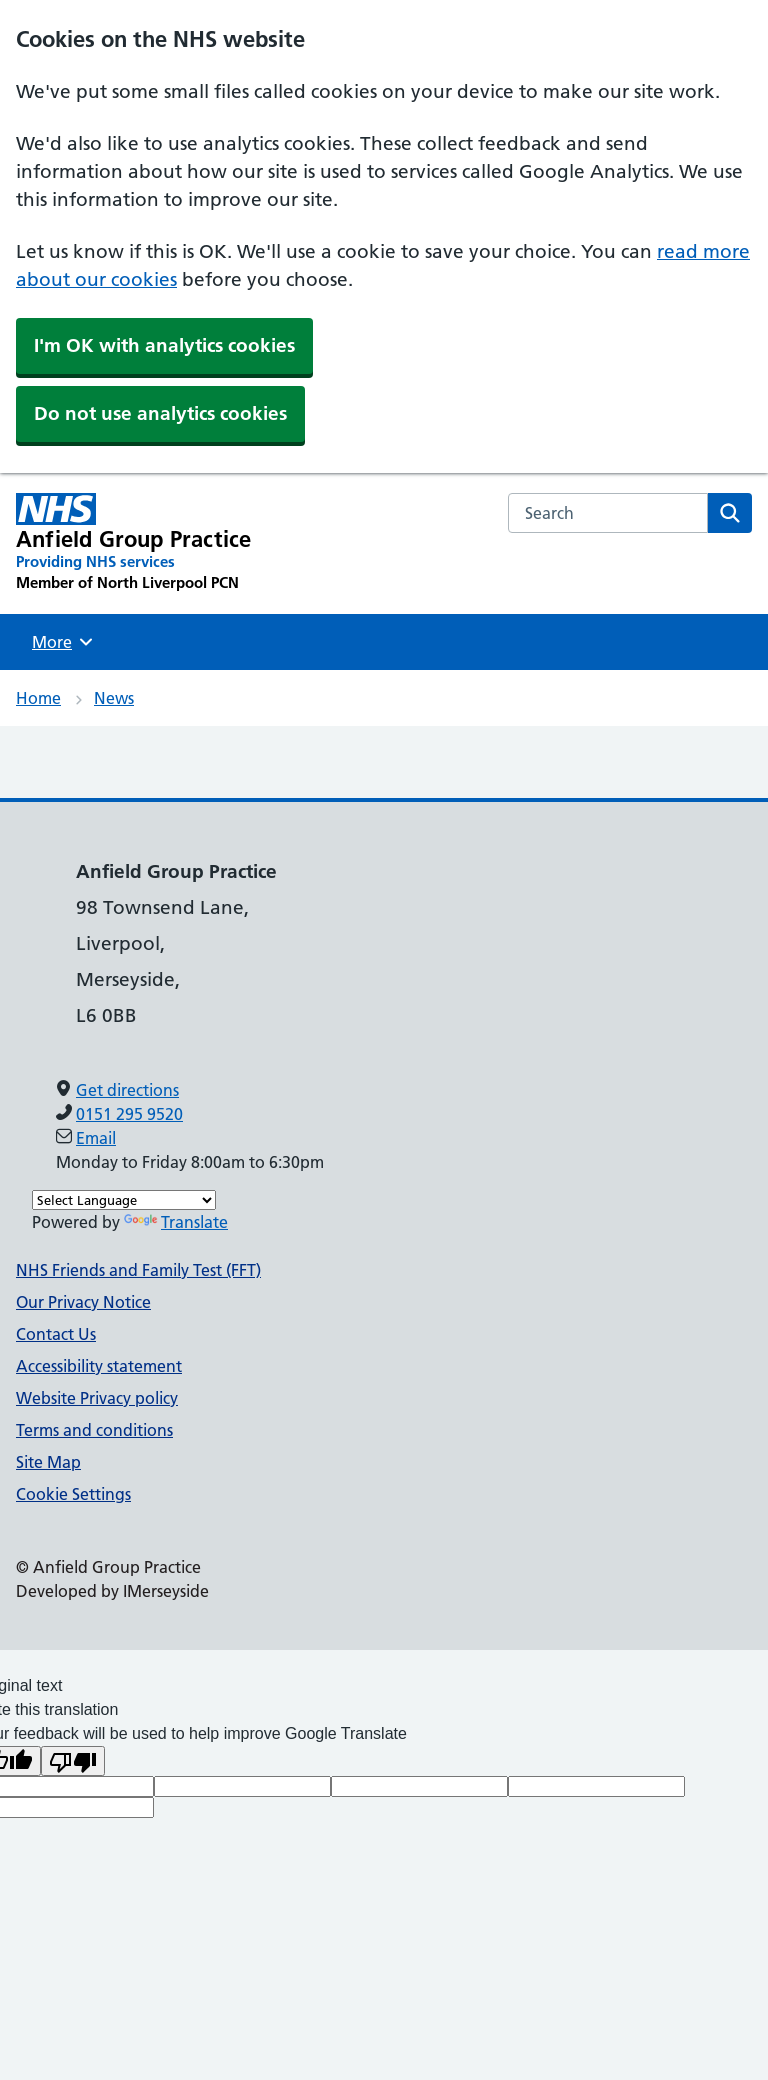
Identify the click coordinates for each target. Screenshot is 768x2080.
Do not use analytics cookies (160, 413)
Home (38, 698)
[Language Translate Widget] (124, 1200)
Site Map (48, 1462)
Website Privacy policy (97, 1398)
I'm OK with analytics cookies (164, 345)
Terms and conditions (94, 1430)
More (65, 642)
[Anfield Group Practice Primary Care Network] (133, 543)
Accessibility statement (99, 1366)
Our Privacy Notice (83, 1302)
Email (96, 1138)
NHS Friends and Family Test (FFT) (138, 1270)
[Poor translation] (73, 1761)
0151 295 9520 (129, 1114)
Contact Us (56, 1334)
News (114, 698)
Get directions (127, 1090)
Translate (176, 1222)
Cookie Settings (73, 1494)
